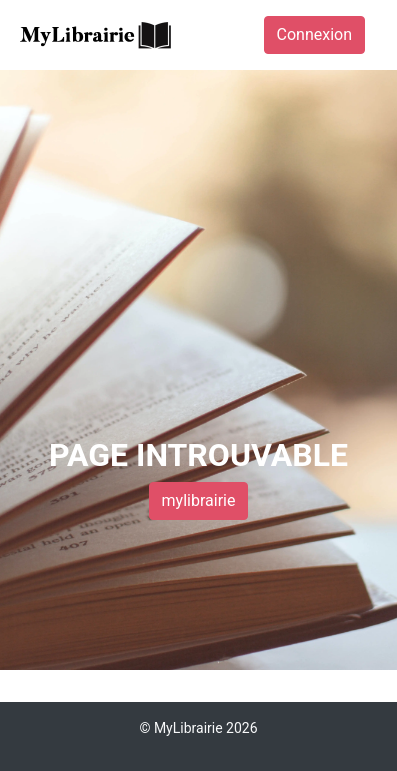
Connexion (314, 34)
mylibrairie (199, 500)
